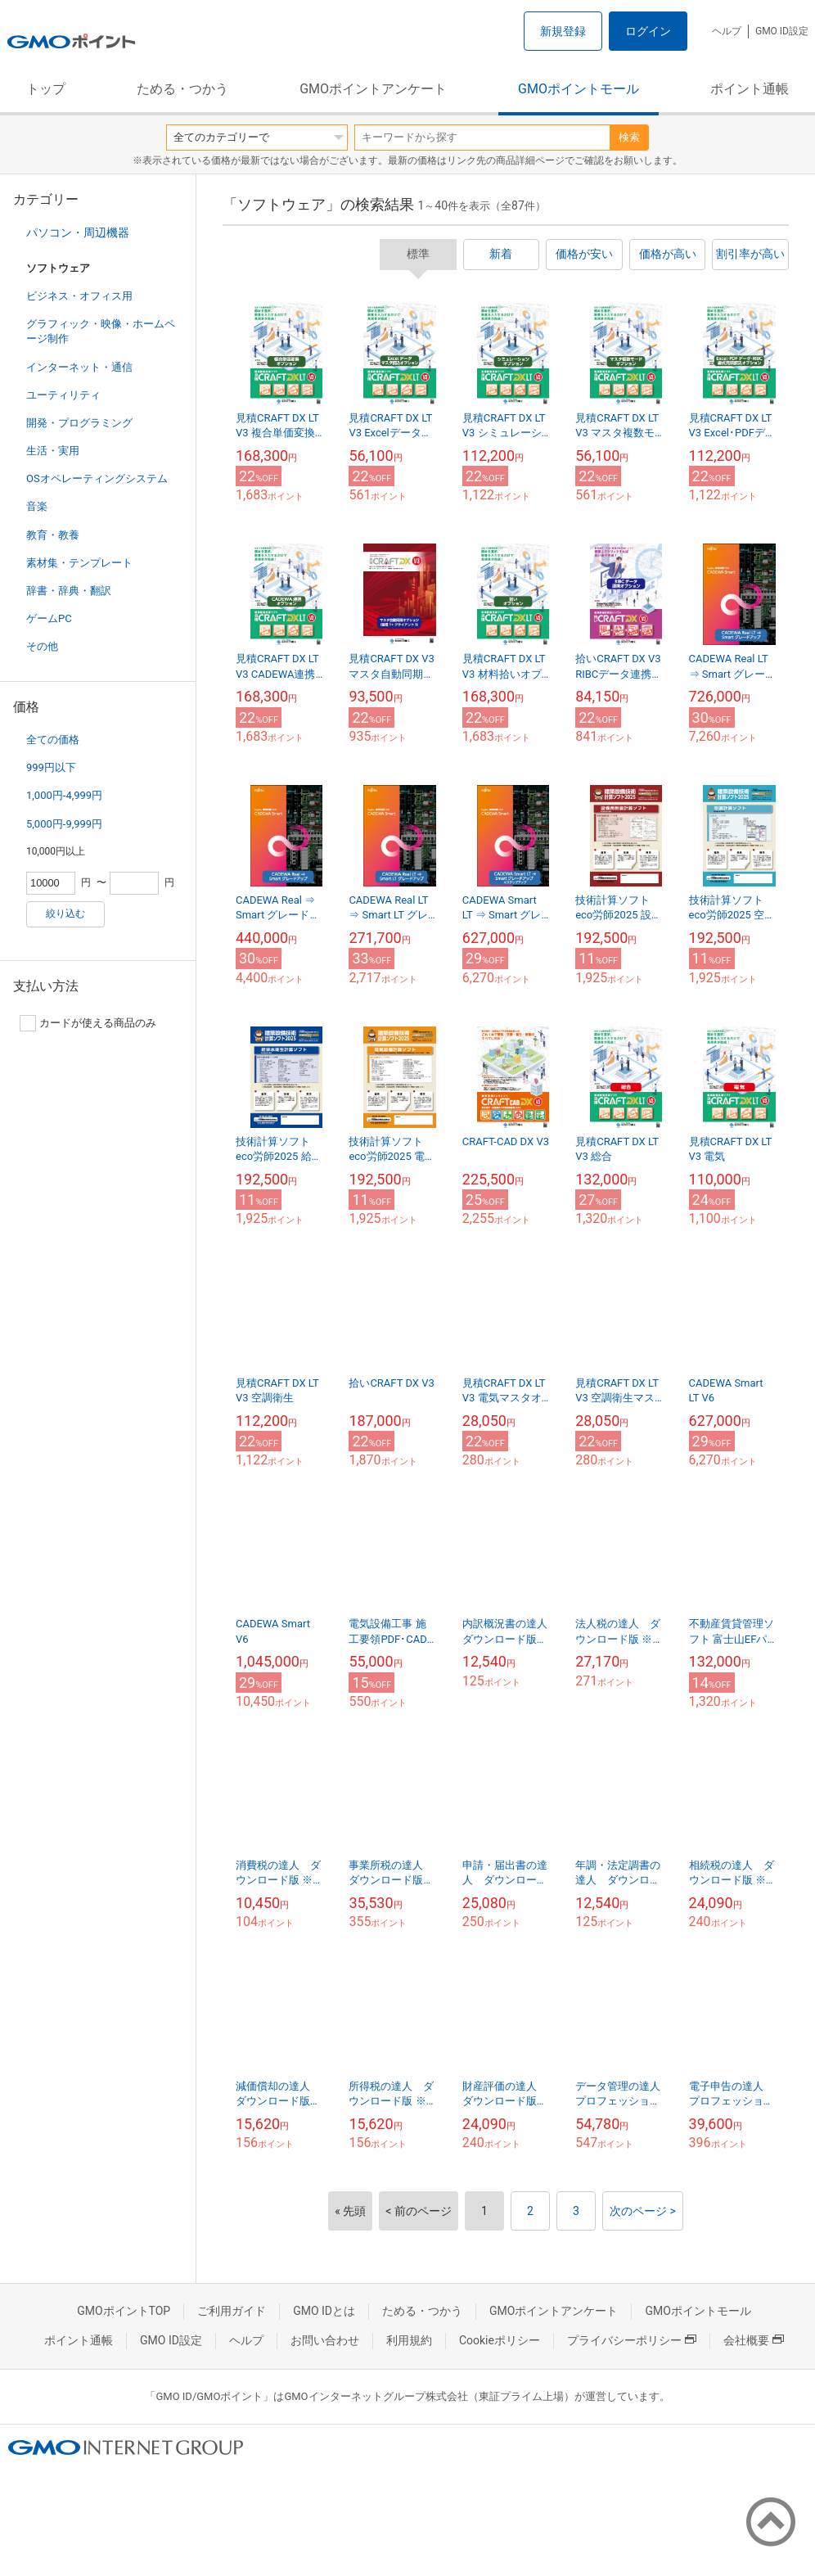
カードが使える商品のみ (88, 1023)
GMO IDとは (324, 2310)
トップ (45, 89)
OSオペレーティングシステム (97, 478)
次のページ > (643, 2210)
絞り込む (65, 913)
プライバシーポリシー (631, 2340)
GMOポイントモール (578, 89)
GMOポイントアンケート (373, 89)
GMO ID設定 (781, 31)
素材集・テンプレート (79, 563)
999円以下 (51, 767)
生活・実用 (52, 450)
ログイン (648, 31)
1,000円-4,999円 (64, 795)
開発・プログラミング (79, 423)
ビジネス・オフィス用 (79, 296)
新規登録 (563, 31)
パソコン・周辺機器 (77, 232)
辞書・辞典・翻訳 (68, 590)
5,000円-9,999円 (64, 824)
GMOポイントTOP (123, 2310)
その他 (42, 646)
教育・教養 (52, 535)
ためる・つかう (182, 89)
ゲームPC (49, 618)
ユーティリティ (63, 395)
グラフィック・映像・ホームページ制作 (100, 331)
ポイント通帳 (749, 89)
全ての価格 (52, 739)
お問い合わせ (324, 2340)
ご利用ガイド (231, 2310)
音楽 (36, 506)
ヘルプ (726, 31)
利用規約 (409, 2340)
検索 (629, 137)
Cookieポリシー (499, 2340)
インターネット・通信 (79, 367)
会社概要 (753, 2340)
